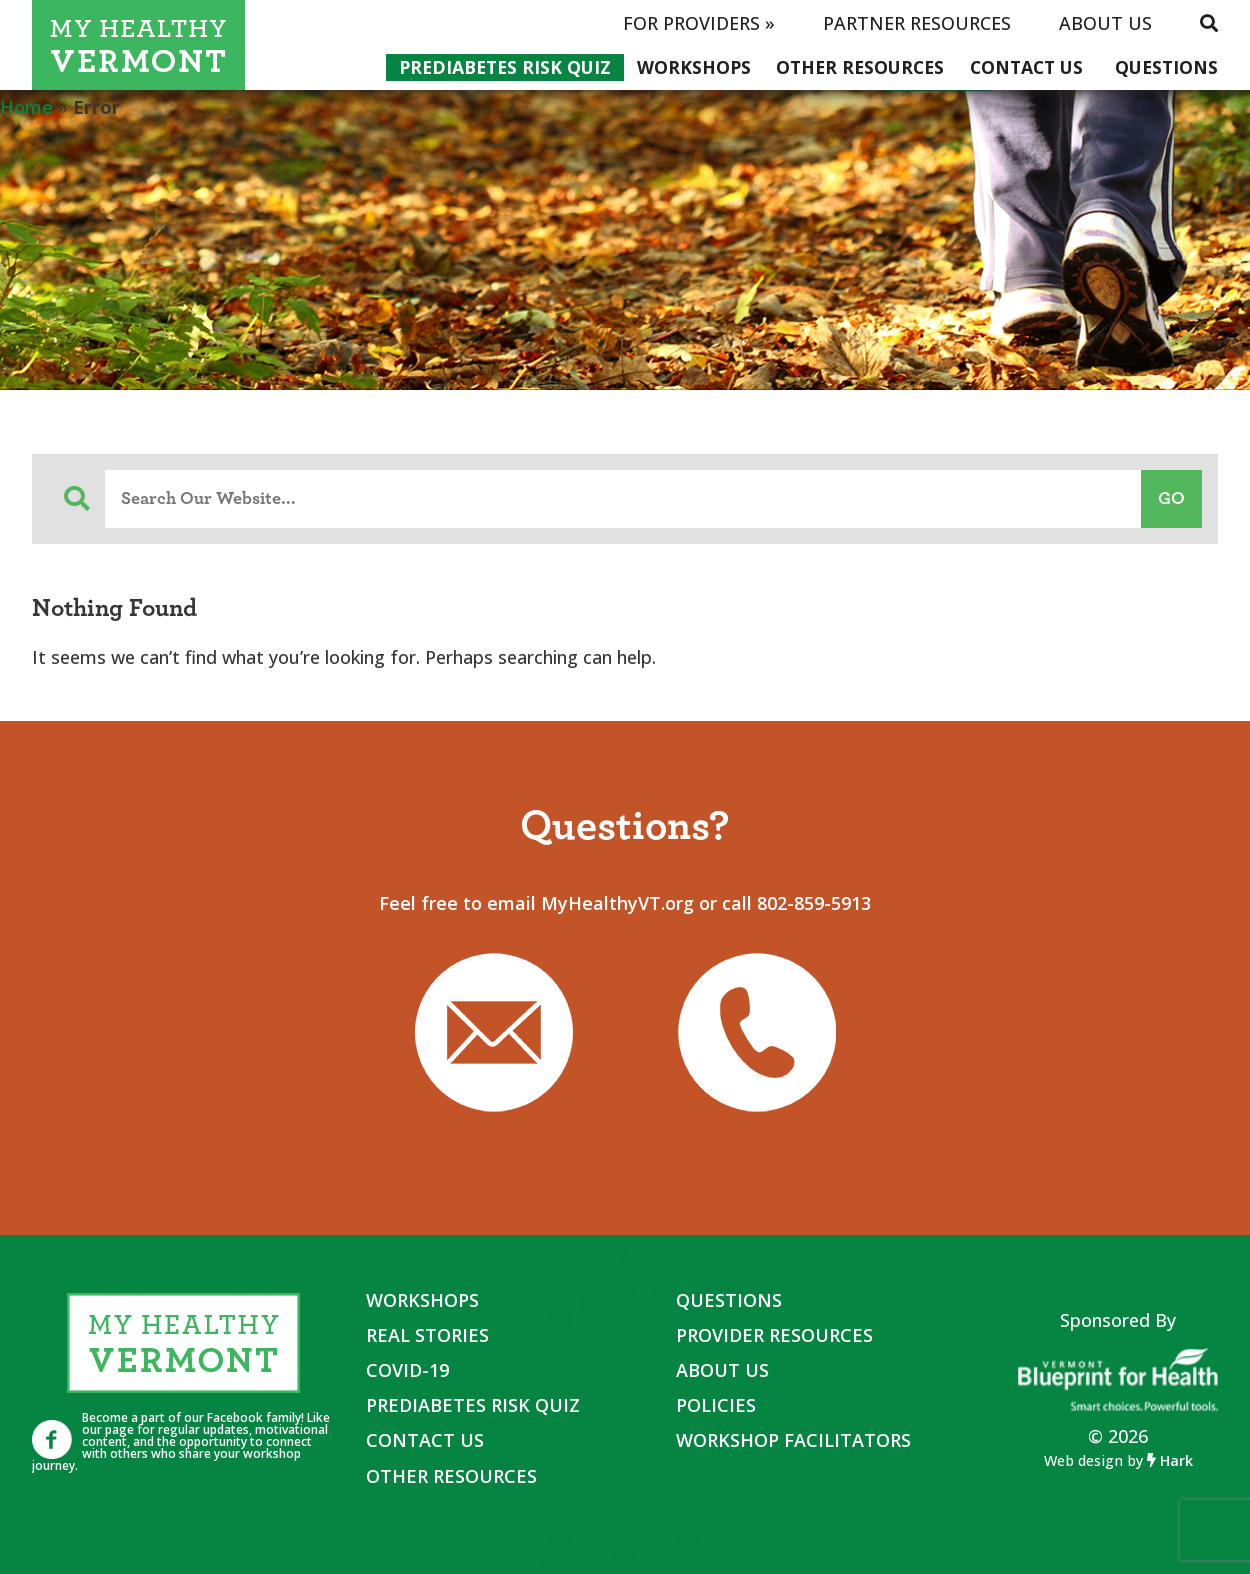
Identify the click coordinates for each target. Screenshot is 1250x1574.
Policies (716, 1405)
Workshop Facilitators (793, 1440)
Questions (1166, 67)
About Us (1105, 23)
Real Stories (427, 1335)
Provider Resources (774, 1335)
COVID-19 (407, 1370)
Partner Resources (917, 23)
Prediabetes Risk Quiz (505, 67)
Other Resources (860, 67)
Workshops (694, 67)
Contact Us (1026, 67)
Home (26, 107)
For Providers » (699, 23)
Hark (1170, 1460)
